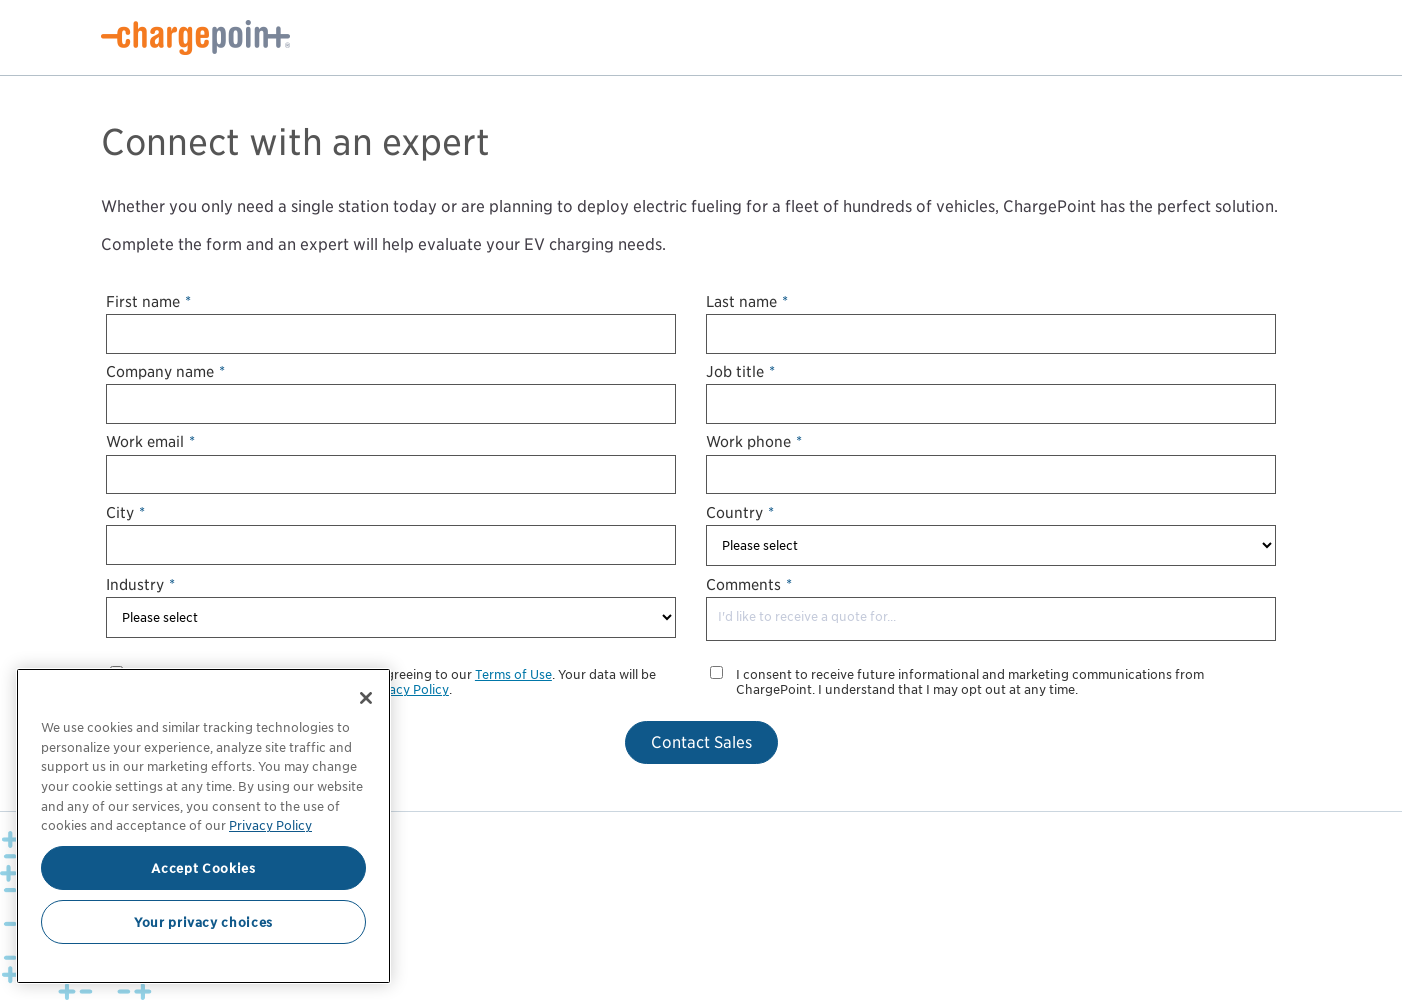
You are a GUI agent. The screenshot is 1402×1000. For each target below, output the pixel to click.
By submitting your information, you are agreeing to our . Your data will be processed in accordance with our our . (396, 682)
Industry (140, 584)
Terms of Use (513, 674)
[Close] (366, 698)
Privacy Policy (407, 689)
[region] (203, 826)
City (125, 512)
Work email (150, 441)
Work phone (754, 441)
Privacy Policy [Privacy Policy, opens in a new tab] (270, 825)
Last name (747, 301)
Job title (740, 371)
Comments (749, 584)
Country (740, 512)
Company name (165, 371)
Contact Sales (701, 742)
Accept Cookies (203, 868)
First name (148, 301)
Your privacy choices (203, 922)
